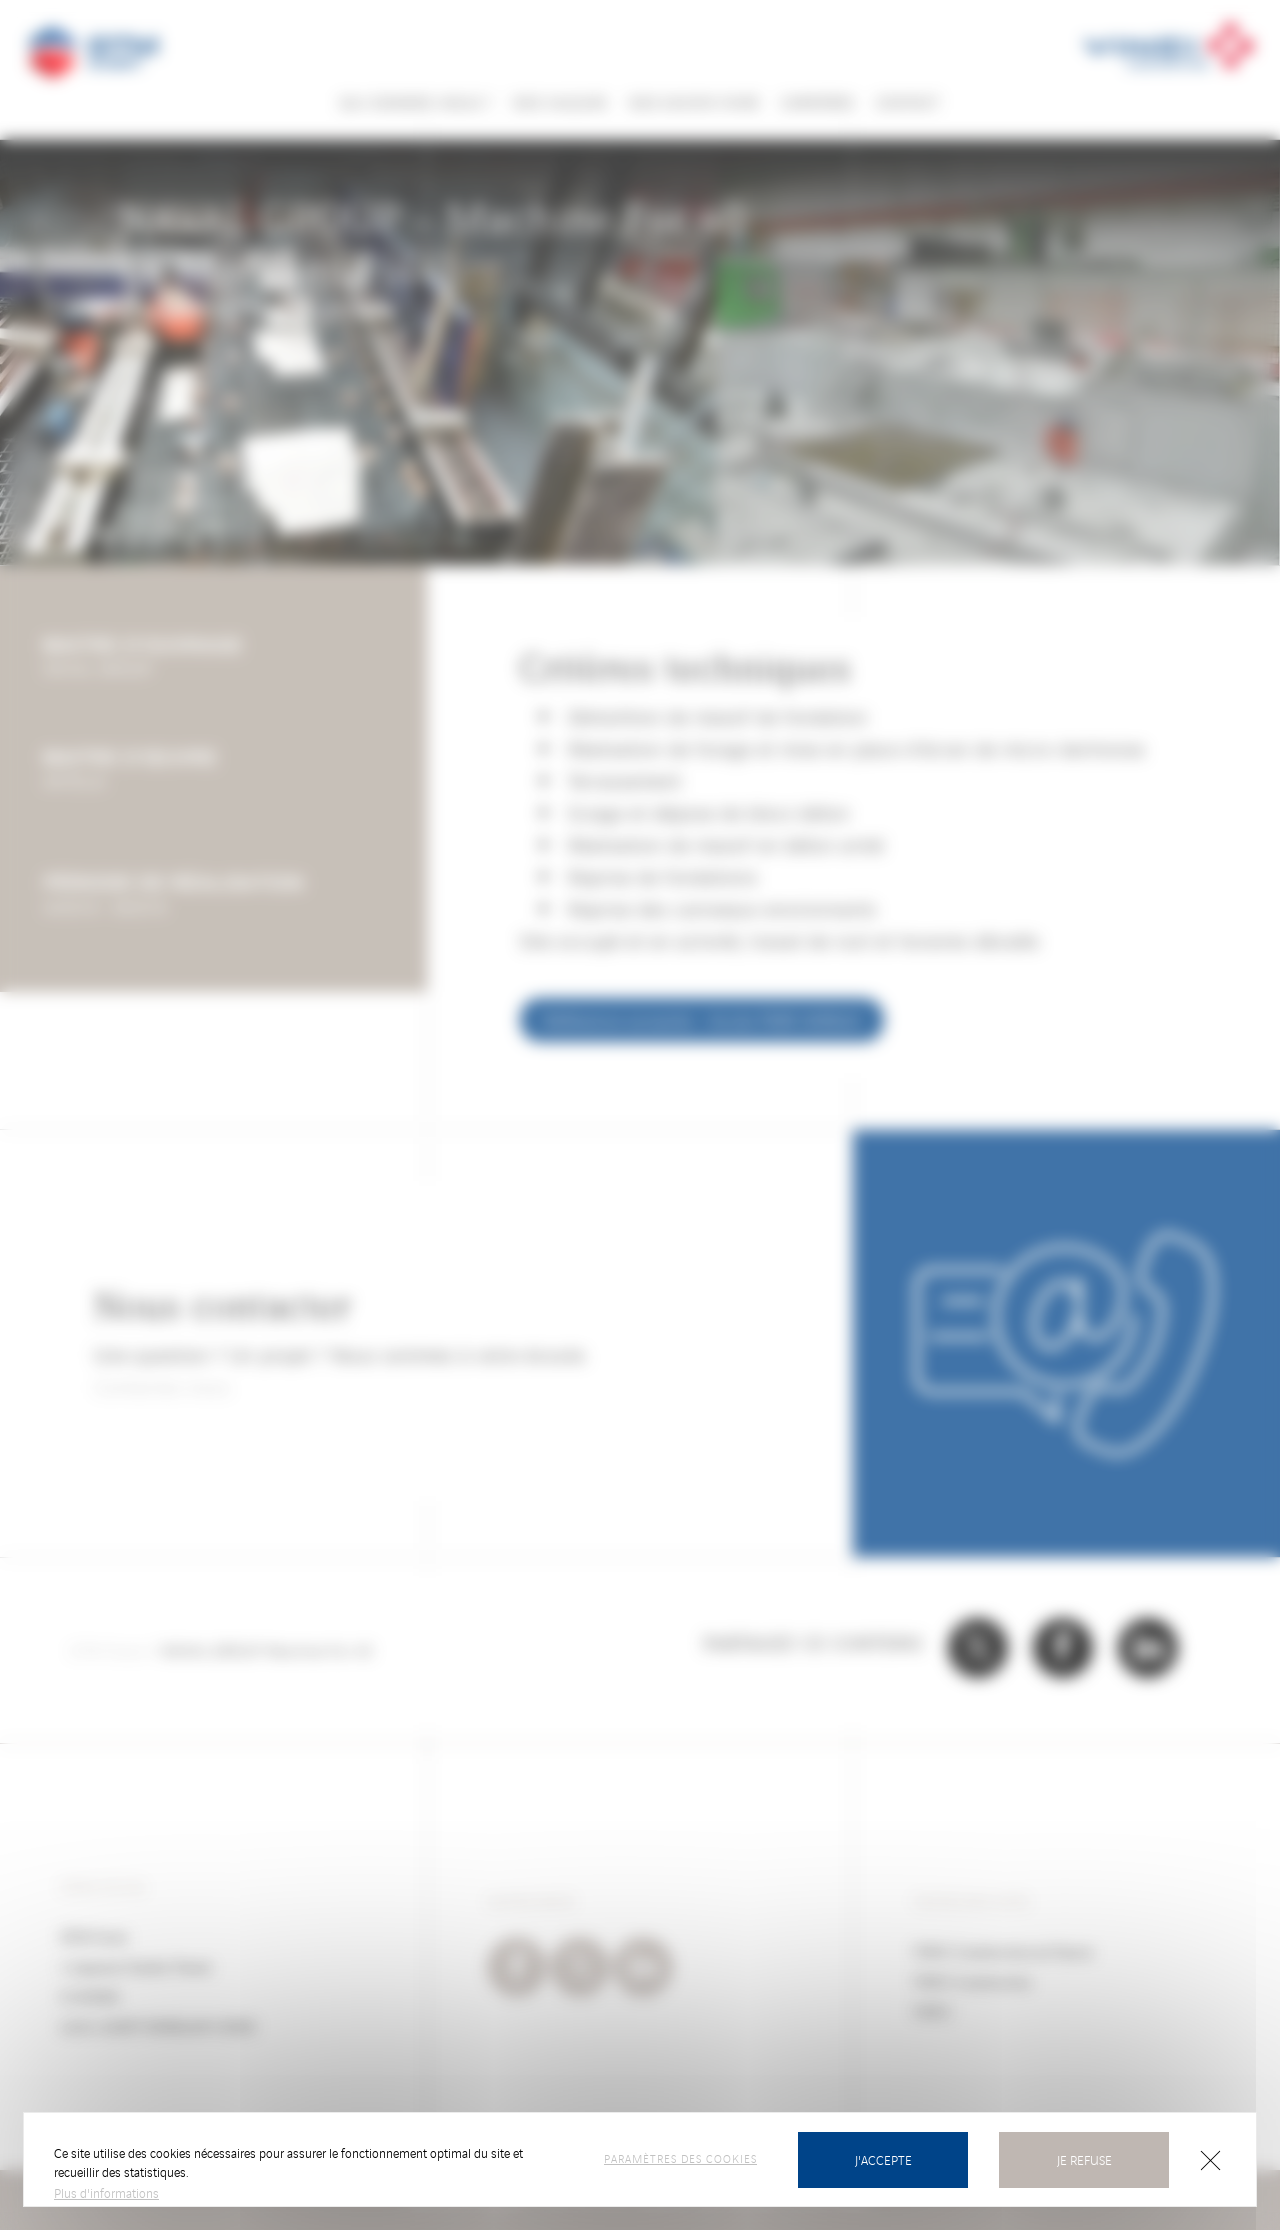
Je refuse (1084, 2159)
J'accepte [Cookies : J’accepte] (883, 2159)
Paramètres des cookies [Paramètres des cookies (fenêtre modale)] (680, 2158)
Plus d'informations (106, 2192)
